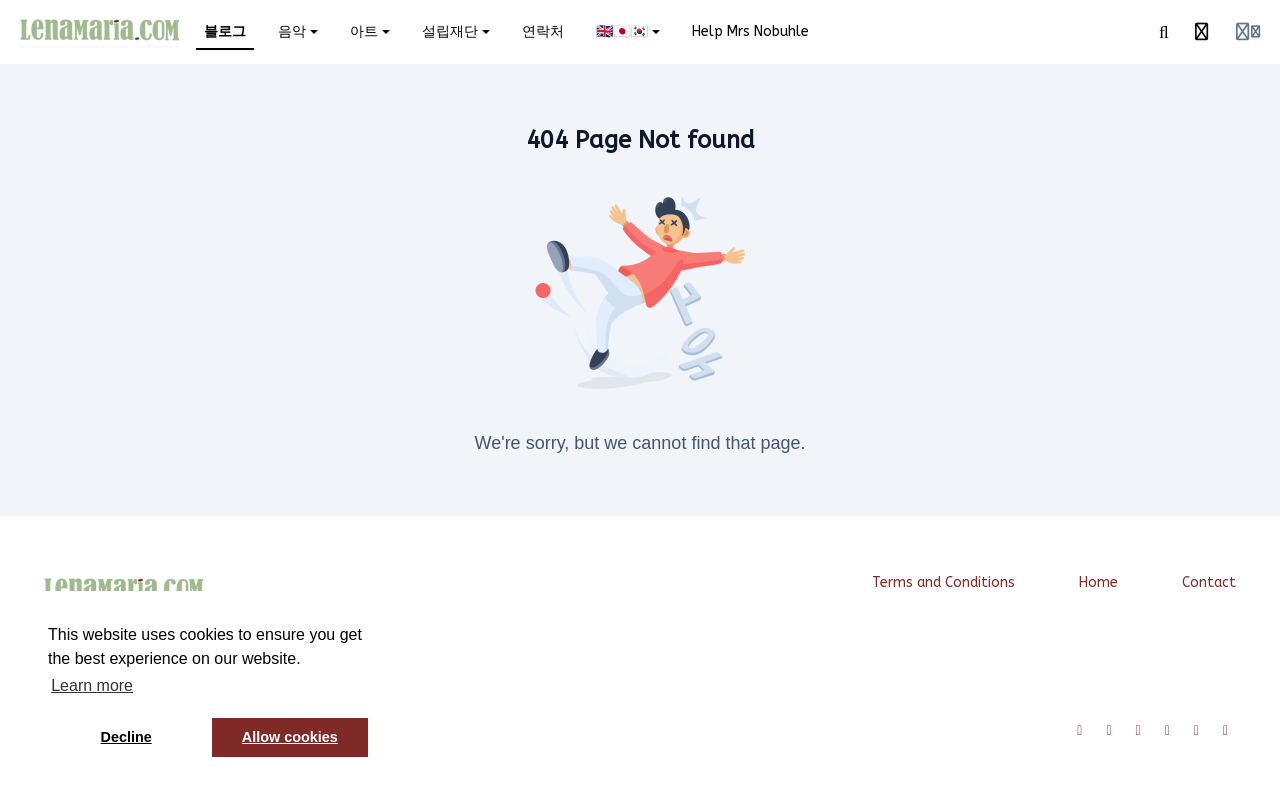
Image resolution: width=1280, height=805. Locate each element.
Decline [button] (126, 737)
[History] (1202, 32)
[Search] (1164, 32)
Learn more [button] (92, 685)
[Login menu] (1248, 32)
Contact (1209, 582)
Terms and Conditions (943, 582)
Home (1098, 582)
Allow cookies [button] (290, 737)
